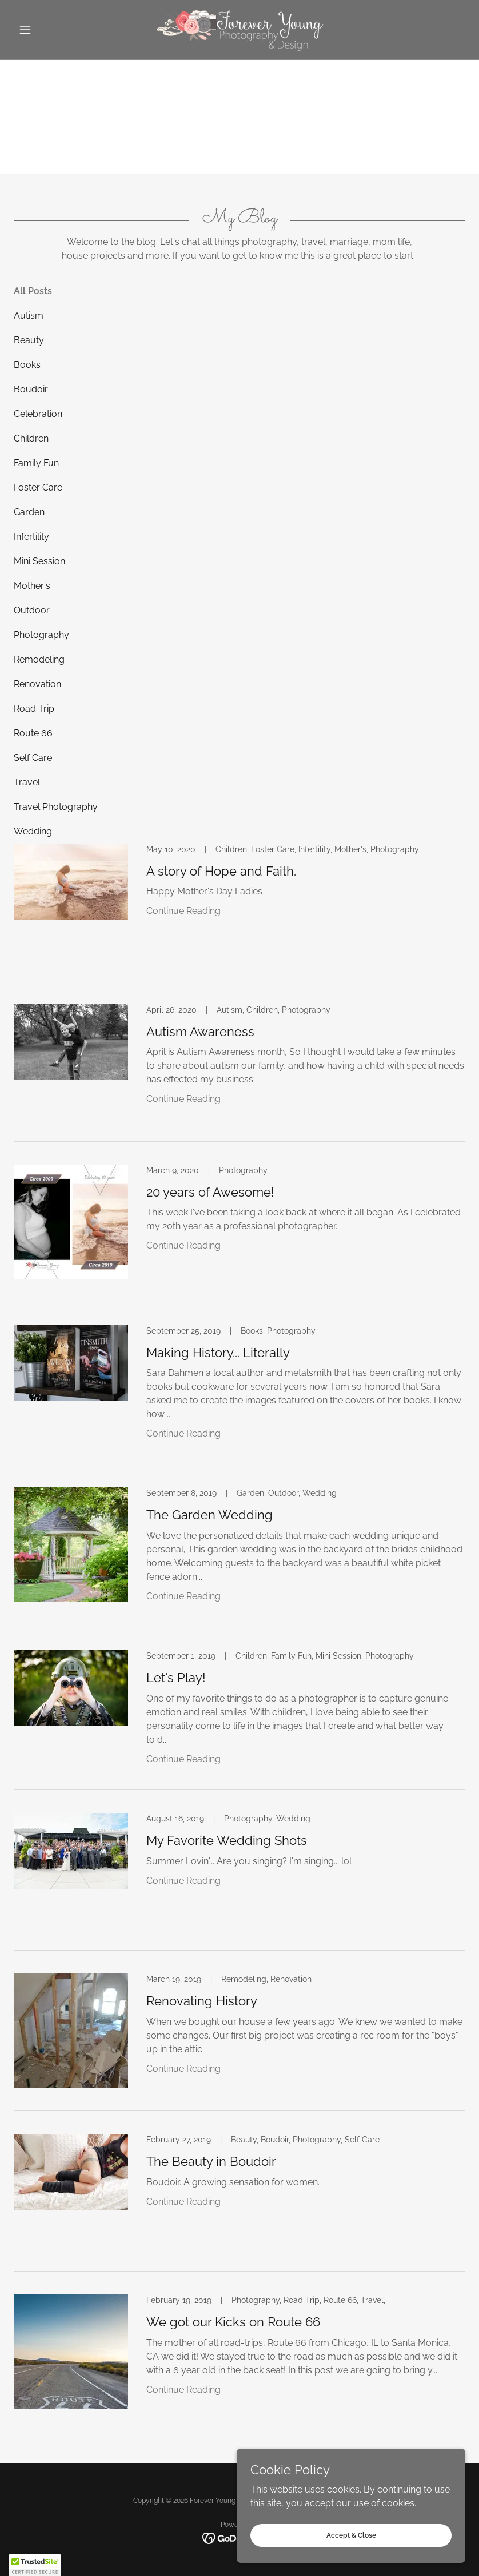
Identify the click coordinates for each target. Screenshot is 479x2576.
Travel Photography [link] (56, 806)
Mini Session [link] (39, 561)
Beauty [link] (29, 340)
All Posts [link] (33, 291)
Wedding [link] (33, 831)
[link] (240, 30)
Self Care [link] (33, 757)
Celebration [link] (38, 413)
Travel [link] (27, 782)
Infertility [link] (31, 536)
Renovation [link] (37, 684)
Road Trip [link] (34, 708)
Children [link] (31, 438)
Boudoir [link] (31, 389)
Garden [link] (29, 512)
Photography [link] (41, 634)
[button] (48, 29)
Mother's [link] (32, 585)
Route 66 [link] (33, 733)
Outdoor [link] (32, 610)
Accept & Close (351, 2535)
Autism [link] (28, 315)
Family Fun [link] (36, 463)
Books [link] (27, 364)
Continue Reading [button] (183, 910)
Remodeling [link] (39, 659)
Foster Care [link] (38, 487)
